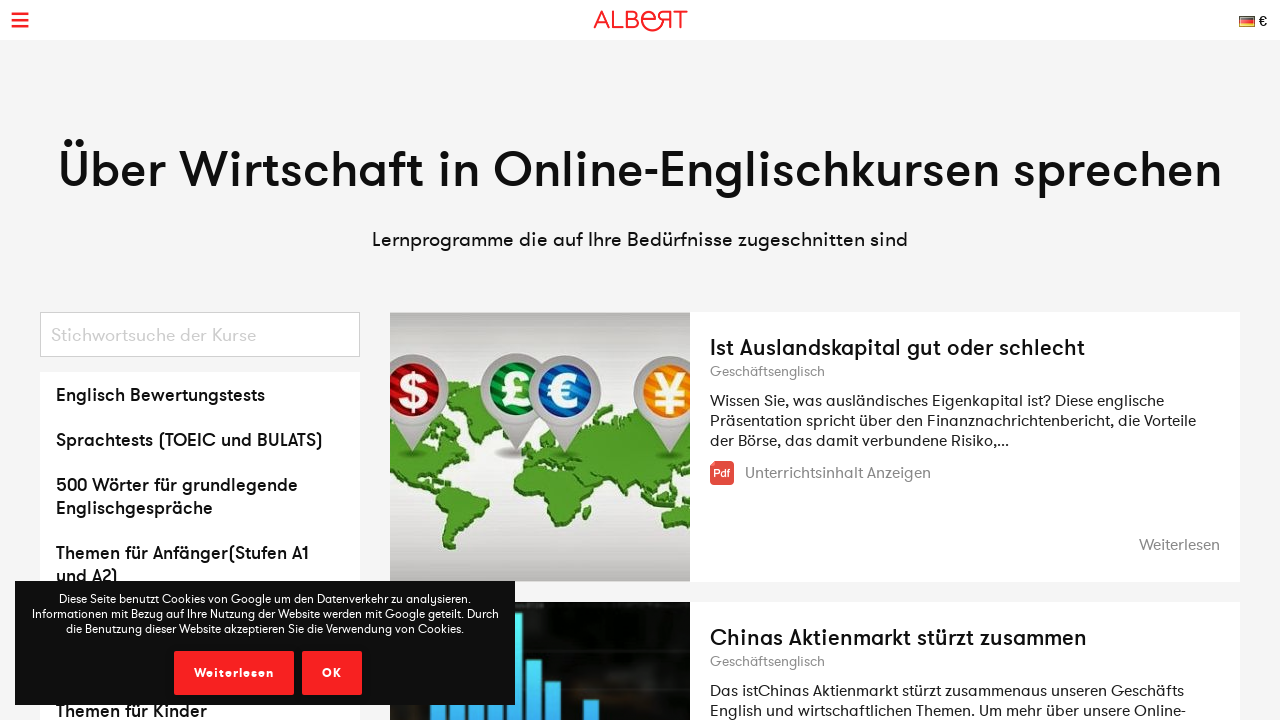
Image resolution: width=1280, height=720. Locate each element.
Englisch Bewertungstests (160, 394)
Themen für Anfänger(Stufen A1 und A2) (182, 564)
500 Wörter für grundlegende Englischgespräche (177, 496)
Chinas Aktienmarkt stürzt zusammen (898, 637)
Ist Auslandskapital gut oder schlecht (897, 347)
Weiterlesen (234, 673)
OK (332, 673)
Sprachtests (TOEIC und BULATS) (189, 439)
